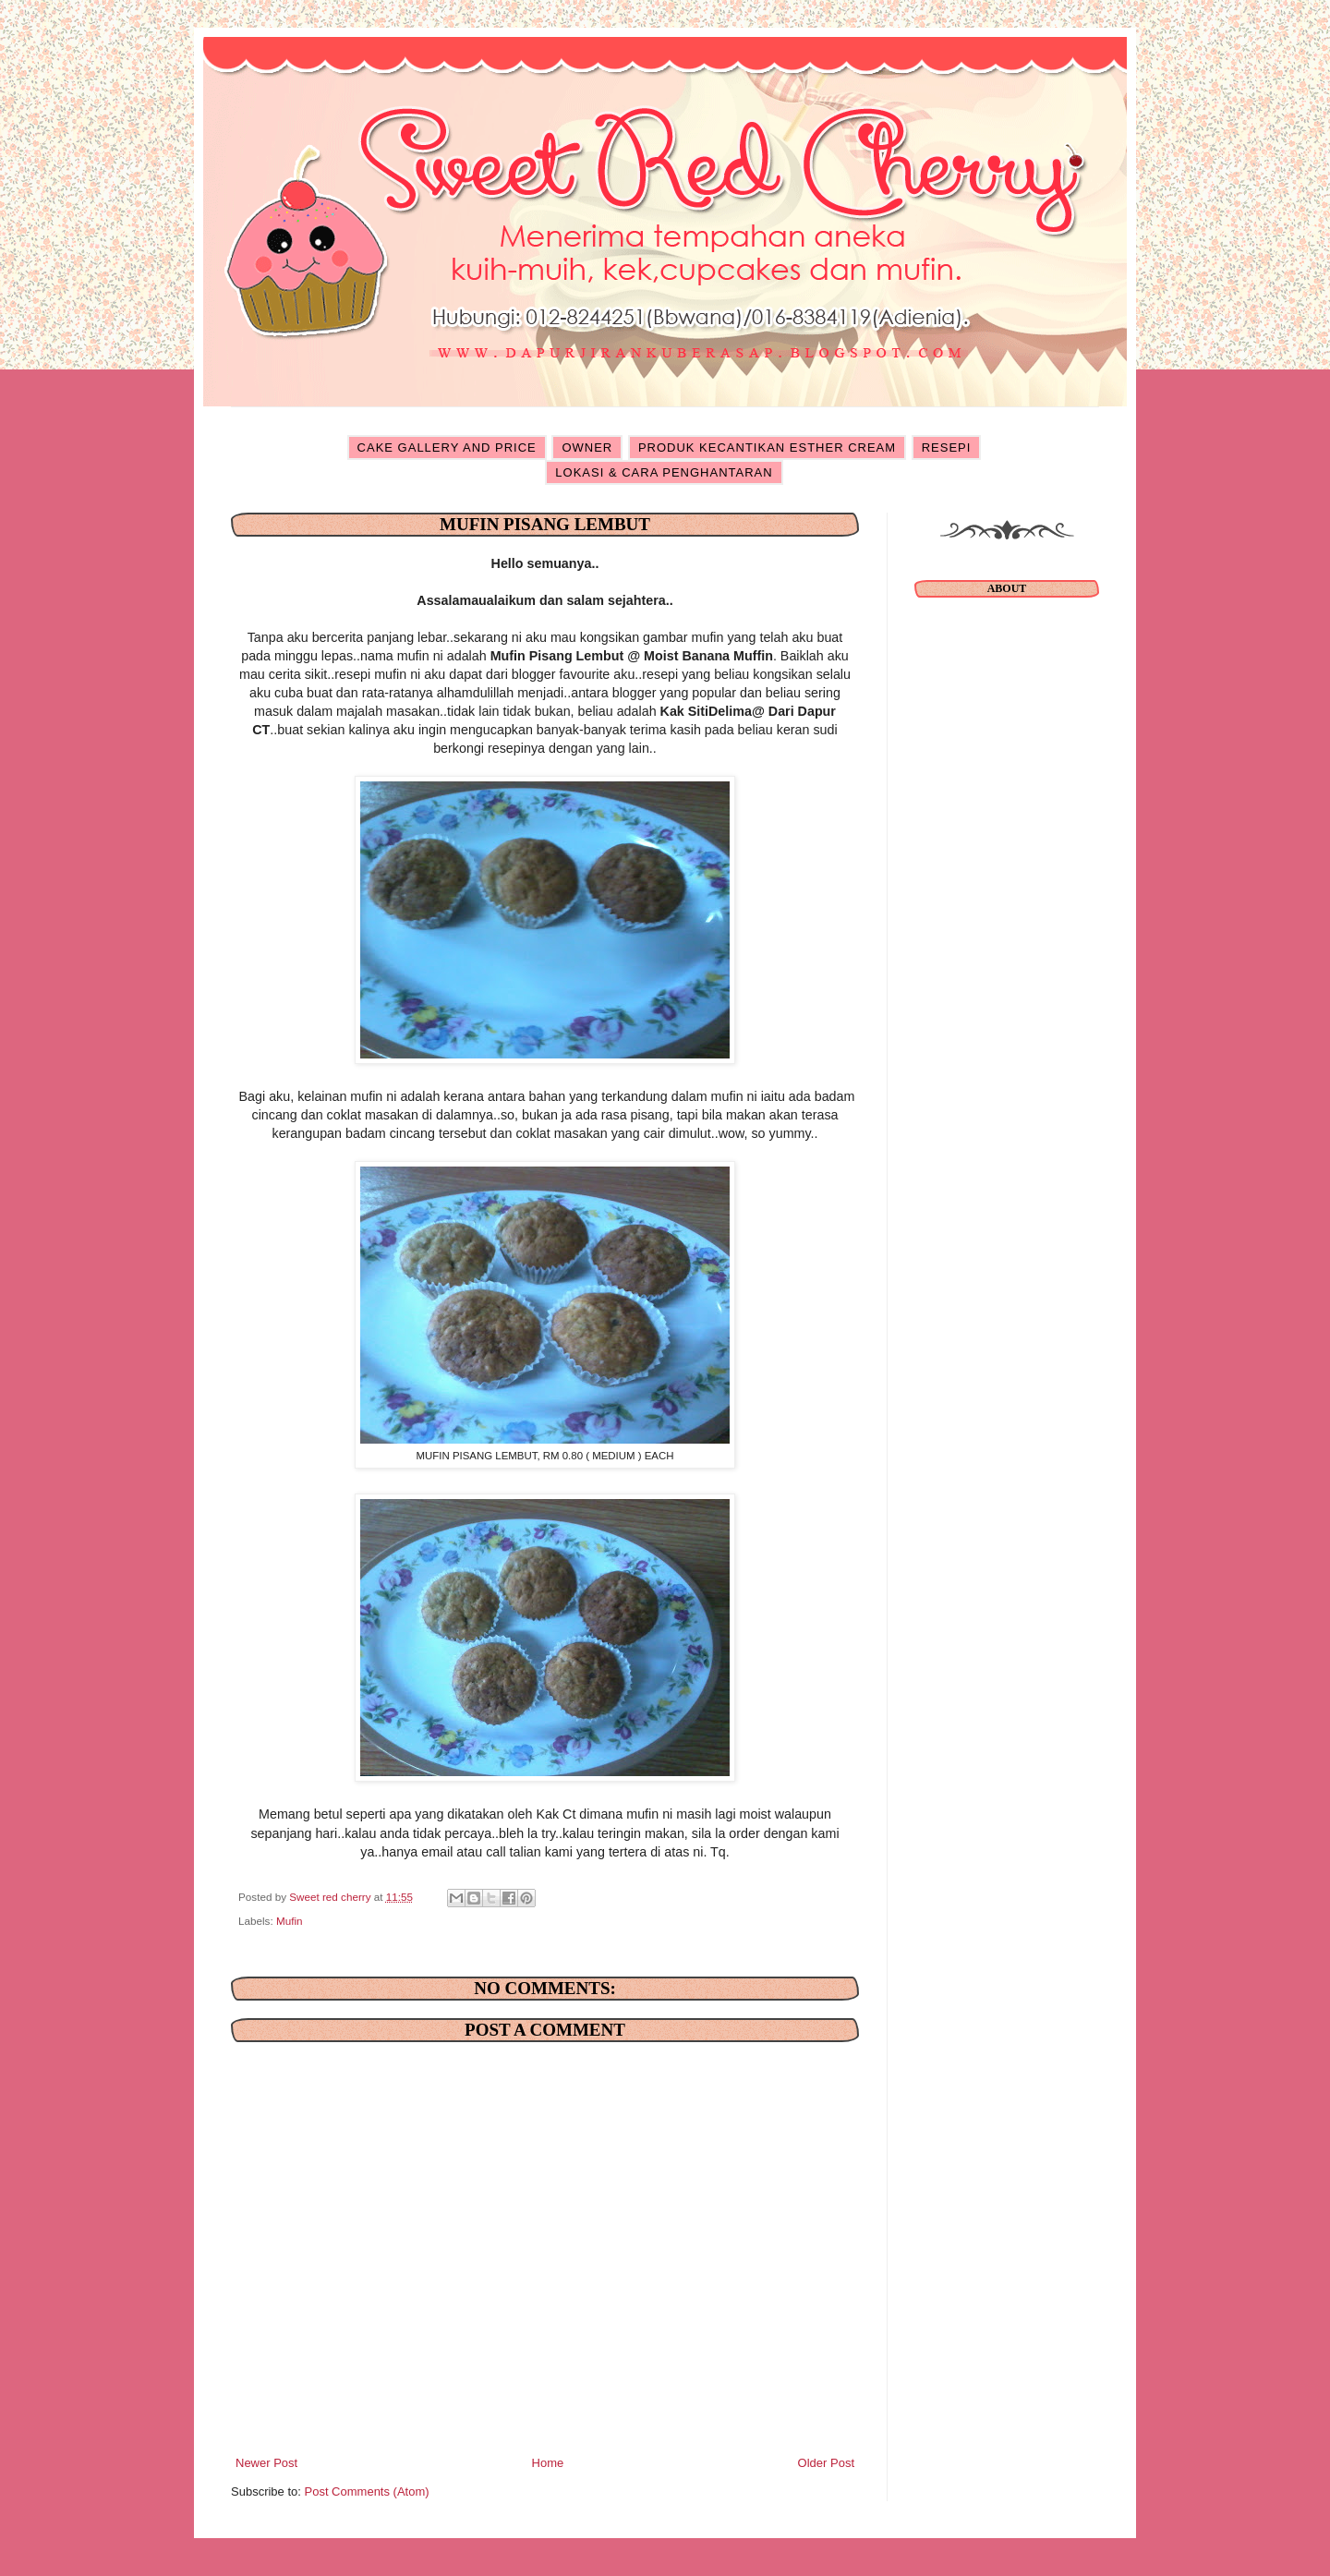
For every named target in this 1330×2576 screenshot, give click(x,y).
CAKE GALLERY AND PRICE (447, 447)
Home (548, 2463)
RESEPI (947, 447)
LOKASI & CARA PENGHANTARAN (663, 472)
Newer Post (266, 2463)
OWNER (587, 447)
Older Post (826, 2463)
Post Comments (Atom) (367, 2491)
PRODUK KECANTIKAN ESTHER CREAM (767, 447)
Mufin (289, 1921)
